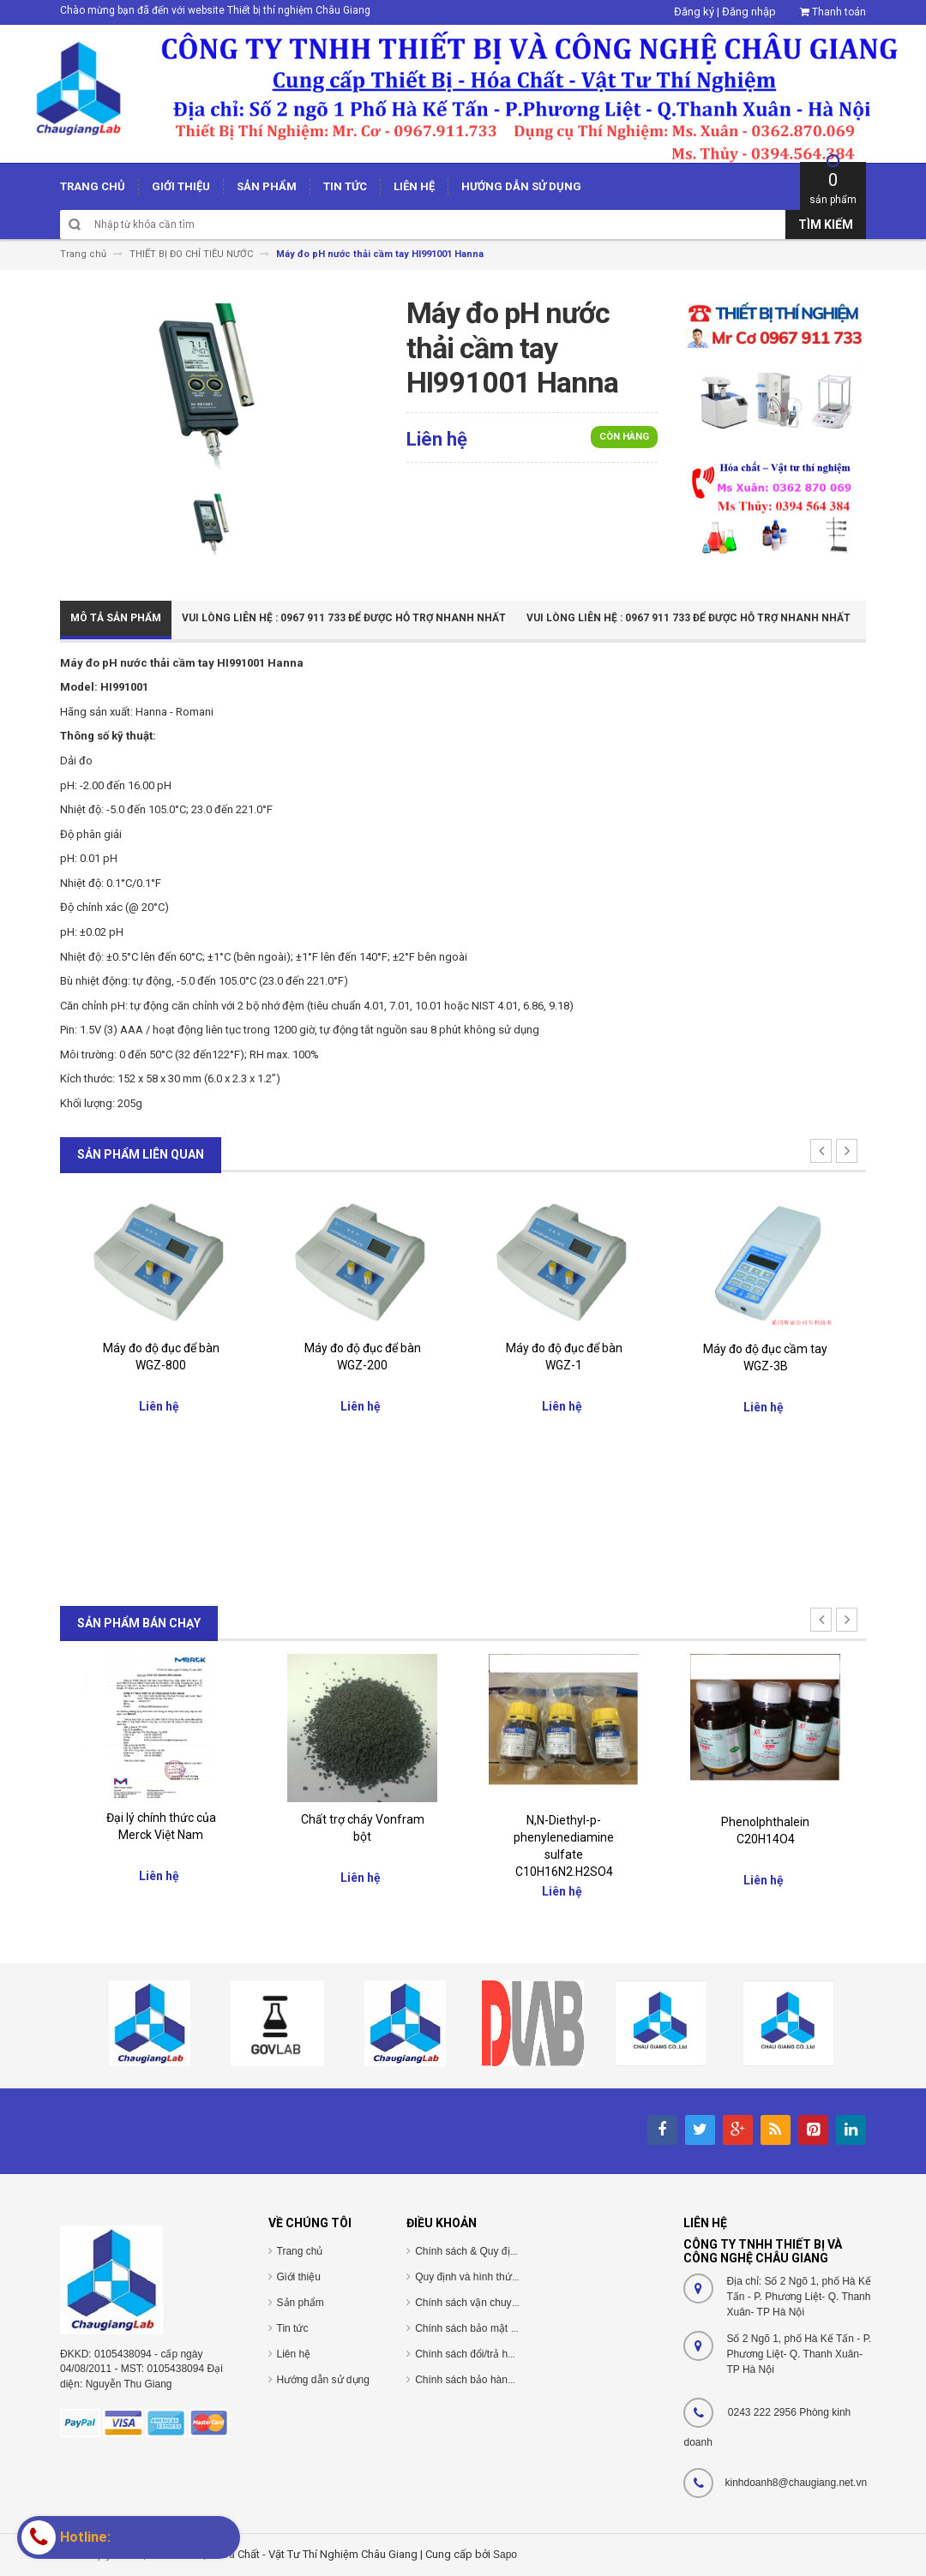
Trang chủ (300, 2251)
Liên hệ (294, 2354)
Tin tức (293, 2328)
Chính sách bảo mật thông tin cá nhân (502, 2328)
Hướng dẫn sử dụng (323, 2380)
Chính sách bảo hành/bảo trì (480, 2380)
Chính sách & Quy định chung (483, 2251)
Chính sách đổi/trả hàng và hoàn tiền (499, 2354)
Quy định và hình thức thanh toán (491, 2277)
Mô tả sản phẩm (115, 618)
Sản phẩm (300, 2303)
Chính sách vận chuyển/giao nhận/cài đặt (509, 2303)
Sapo (505, 2555)
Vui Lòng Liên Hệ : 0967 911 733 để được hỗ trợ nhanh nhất (344, 618)
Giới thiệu (299, 2277)
